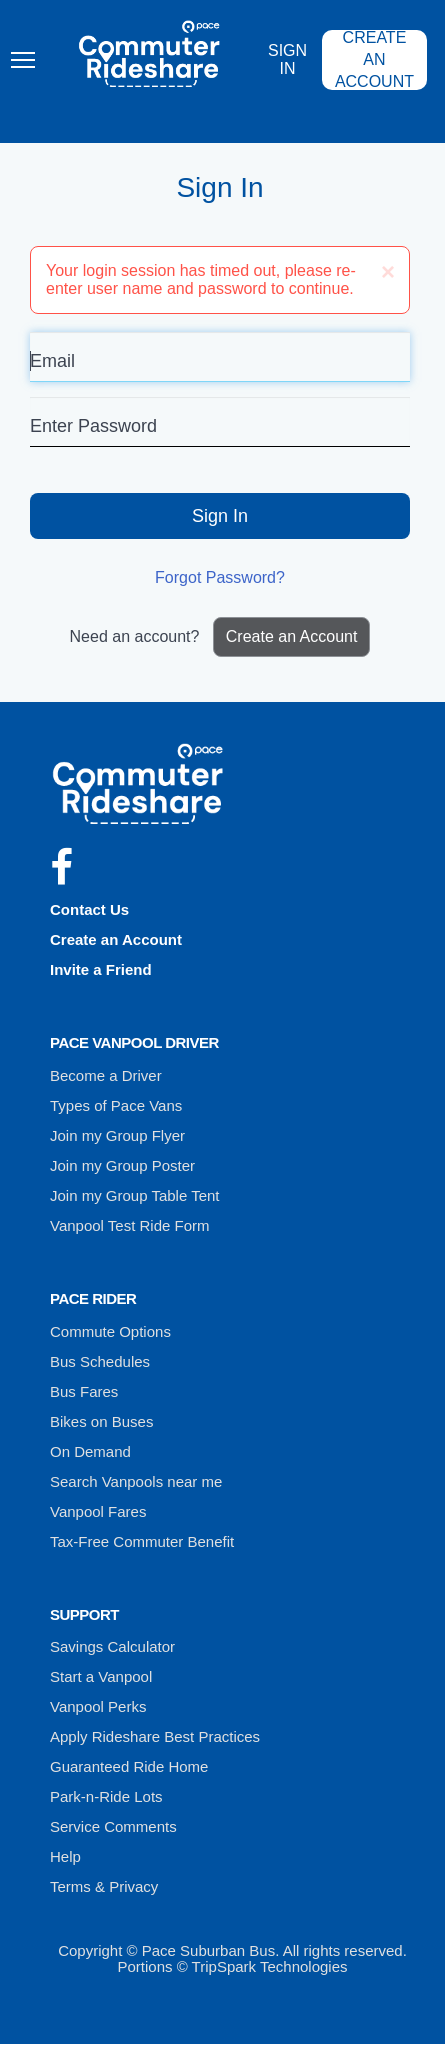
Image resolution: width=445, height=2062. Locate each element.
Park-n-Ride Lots (106, 1796)
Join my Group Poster (122, 1165)
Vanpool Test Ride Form (130, 1225)
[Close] (388, 272)
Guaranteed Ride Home (129, 1766)
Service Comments (113, 1826)
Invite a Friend (101, 969)
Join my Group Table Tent (135, 1195)
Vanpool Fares (98, 1511)
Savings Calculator (112, 1646)
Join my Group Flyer (117, 1135)
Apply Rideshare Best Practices (155, 1736)
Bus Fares (84, 1391)
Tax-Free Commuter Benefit (142, 1541)
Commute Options (110, 1331)
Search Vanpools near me (136, 1481)
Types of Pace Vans (116, 1105)
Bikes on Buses (101, 1421)
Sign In (287, 59)
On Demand (90, 1451)
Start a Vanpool (101, 1676)
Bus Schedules (100, 1361)
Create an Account (374, 59)
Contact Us (89, 909)
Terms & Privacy (104, 1886)
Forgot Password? (220, 577)
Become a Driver (106, 1075)
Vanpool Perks (98, 1706)
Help (65, 1856)
